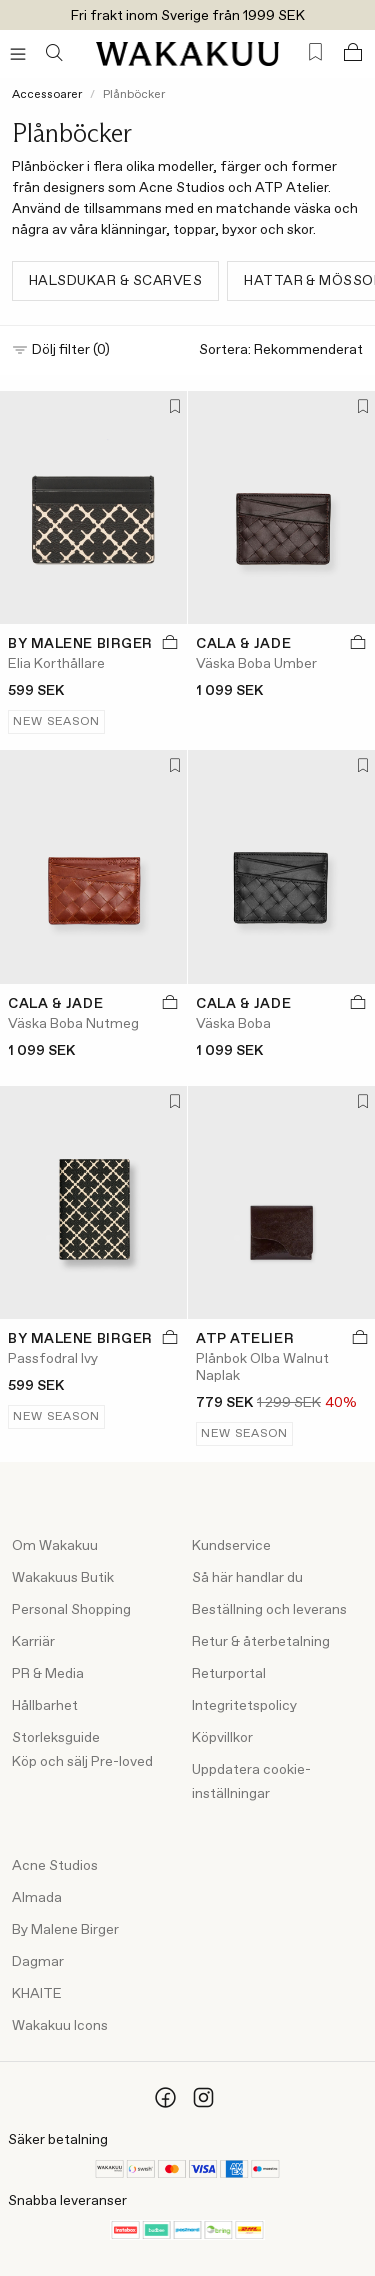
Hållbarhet (45, 1706)
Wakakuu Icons (60, 2026)
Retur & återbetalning (261, 1642)
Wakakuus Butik (63, 1578)
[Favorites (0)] (315, 52)
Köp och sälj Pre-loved (82, 1762)
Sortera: (281, 350)
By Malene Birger (65, 1930)
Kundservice (231, 1546)
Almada (37, 1898)
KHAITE (37, 1994)
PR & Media (48, 1674)
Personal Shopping (71, 1610)
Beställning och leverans (269, 1610)
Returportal (229, 1674)
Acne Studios (55, 1866)
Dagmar (38, 1962)
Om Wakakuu (55, 1546)
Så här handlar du (247, 1578)
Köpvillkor (222, 1738)
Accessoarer (47, 95)
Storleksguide (56, 1738)
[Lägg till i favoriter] (172, 408)
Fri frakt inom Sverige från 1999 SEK (188, 16)
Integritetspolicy (244, 1706)
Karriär (33, 1642)
